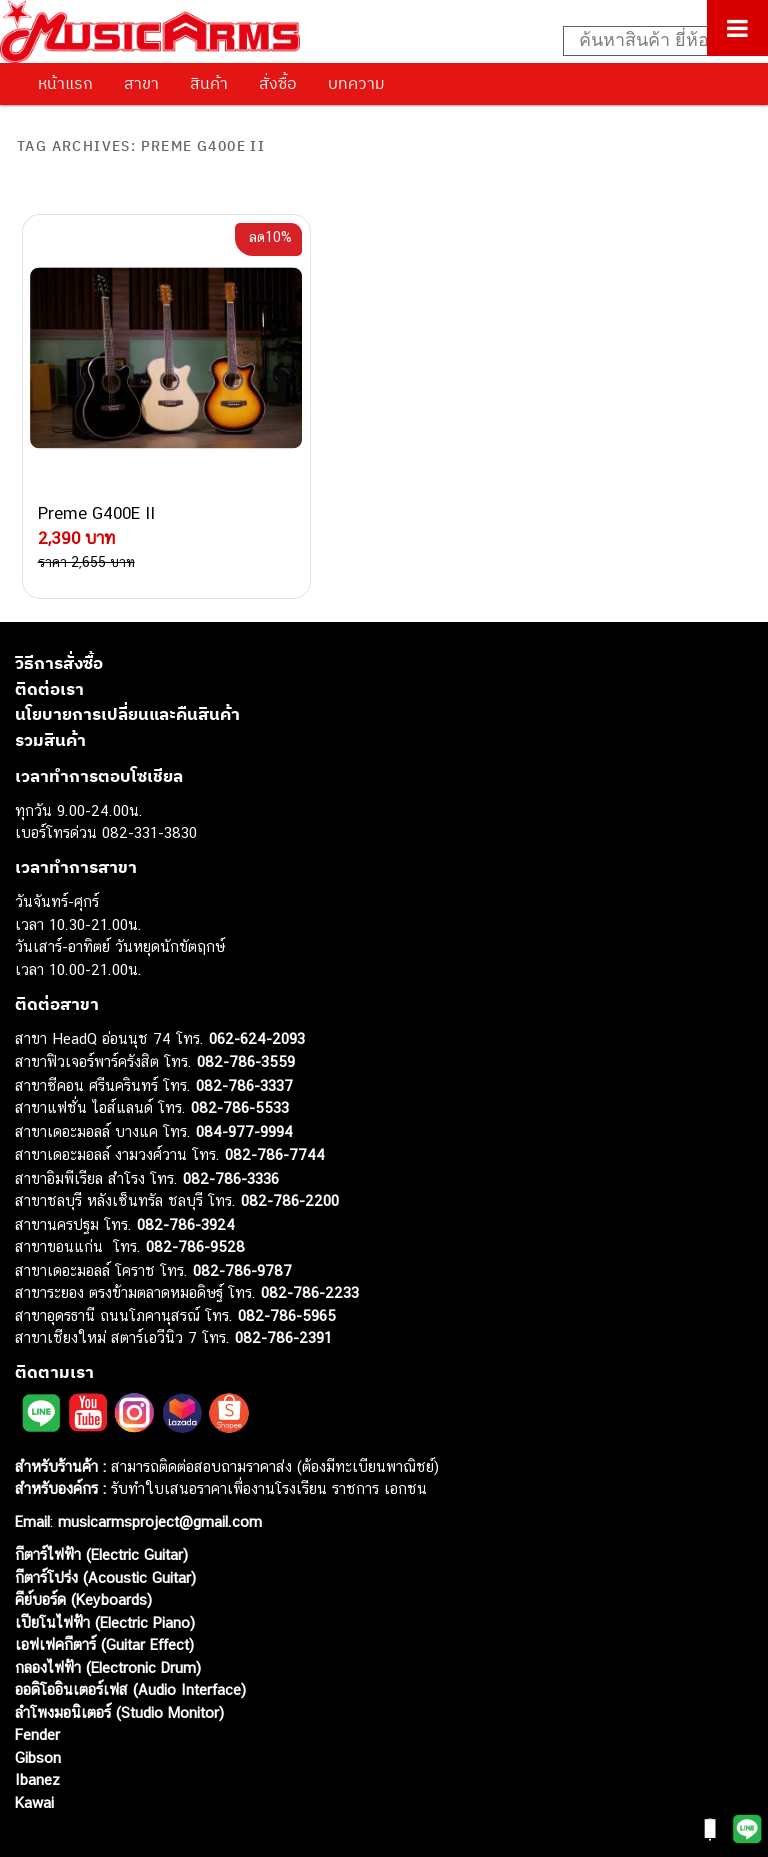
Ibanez (37, 1732)
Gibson (38, 1709)
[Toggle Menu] (737, 28)
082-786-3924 (186, 1176)
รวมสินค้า (50, 692)
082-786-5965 (287, 1267)
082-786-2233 (310, 1245)
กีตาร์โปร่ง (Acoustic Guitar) (105, 1529)
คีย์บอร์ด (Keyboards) (83, 1552)
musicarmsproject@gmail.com (157, 1474)
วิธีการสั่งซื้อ (59, 616)
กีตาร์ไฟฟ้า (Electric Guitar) (101, 1507)
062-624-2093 (257, 990)
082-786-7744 (275, 1107)
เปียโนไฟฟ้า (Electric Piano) (105, 1574)
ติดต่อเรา (49, 641)
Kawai (34, 1754)
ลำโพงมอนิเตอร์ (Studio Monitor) (119, 1664)
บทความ (356, 83)
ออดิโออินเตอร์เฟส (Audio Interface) (130, 1642)
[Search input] (655, 41)
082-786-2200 (290, 1153)
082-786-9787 (242, 1222)
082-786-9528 (195, 1199)
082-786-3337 (244, 1037)
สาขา (141, 83)
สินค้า (209, 83)
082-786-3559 (246, 1014)
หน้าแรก (65, 83)
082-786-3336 (231, 1130)
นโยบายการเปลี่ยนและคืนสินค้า (127, 667)
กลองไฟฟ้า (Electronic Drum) (108, 1619)
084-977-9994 (244, 1083)
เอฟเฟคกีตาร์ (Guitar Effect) (104, 1597)
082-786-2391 (283, 1290)
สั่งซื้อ (278, 83)
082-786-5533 (240, 1060)
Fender (37, 1687)
